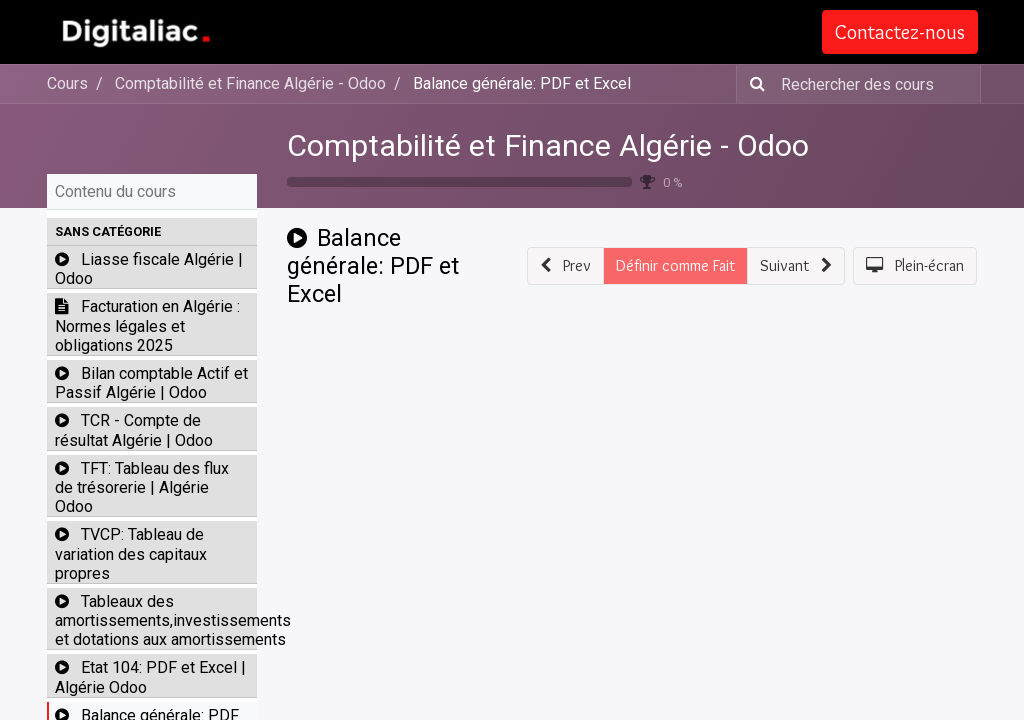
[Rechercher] (753, 84)
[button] (152, 232)
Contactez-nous (899, 32)
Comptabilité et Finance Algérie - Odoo (548, 145)
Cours (67, 83)
